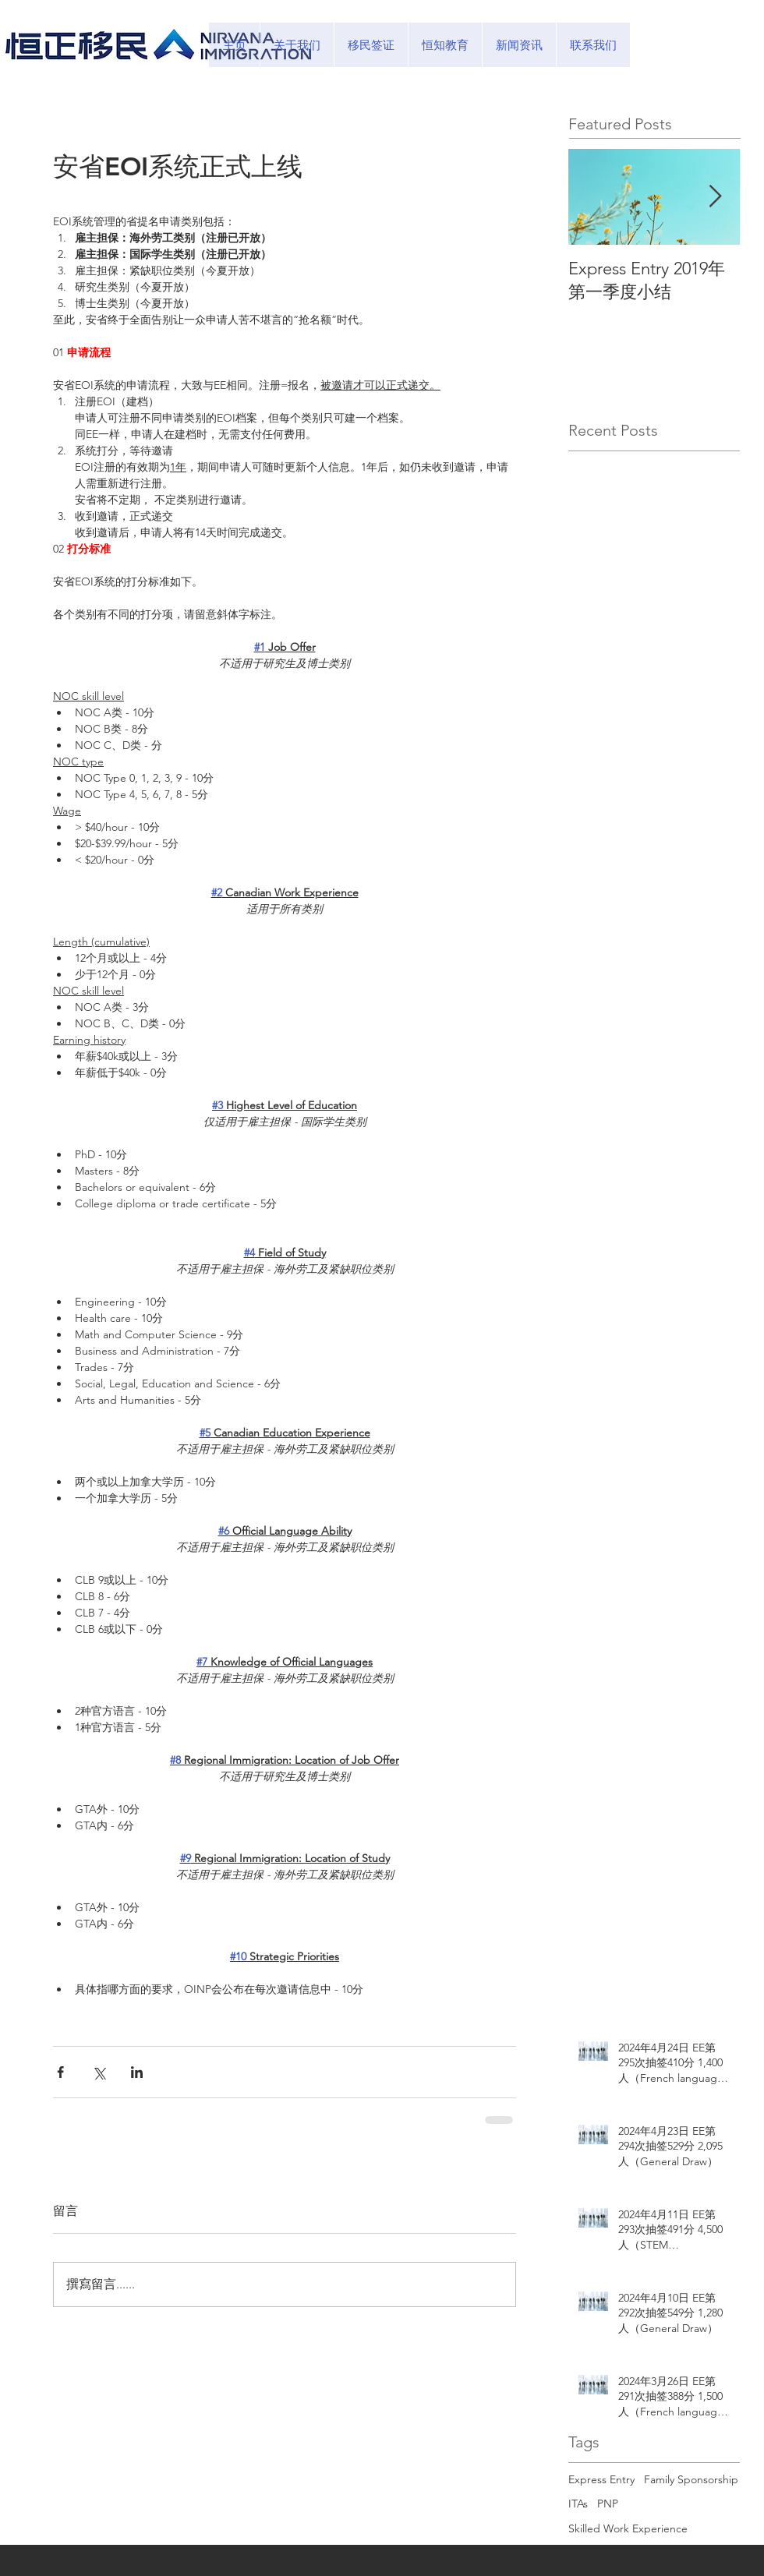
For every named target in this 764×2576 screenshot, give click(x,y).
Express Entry (601, 2479)
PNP (607, 2503)
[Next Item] (715, 197)
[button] (371, 45)
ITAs (578, 2503)
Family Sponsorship (691, 2479)
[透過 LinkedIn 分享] (136, 2072)
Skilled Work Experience (628, 2528)
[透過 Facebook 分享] (60, 2072)
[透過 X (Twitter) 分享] (98, 2072)
